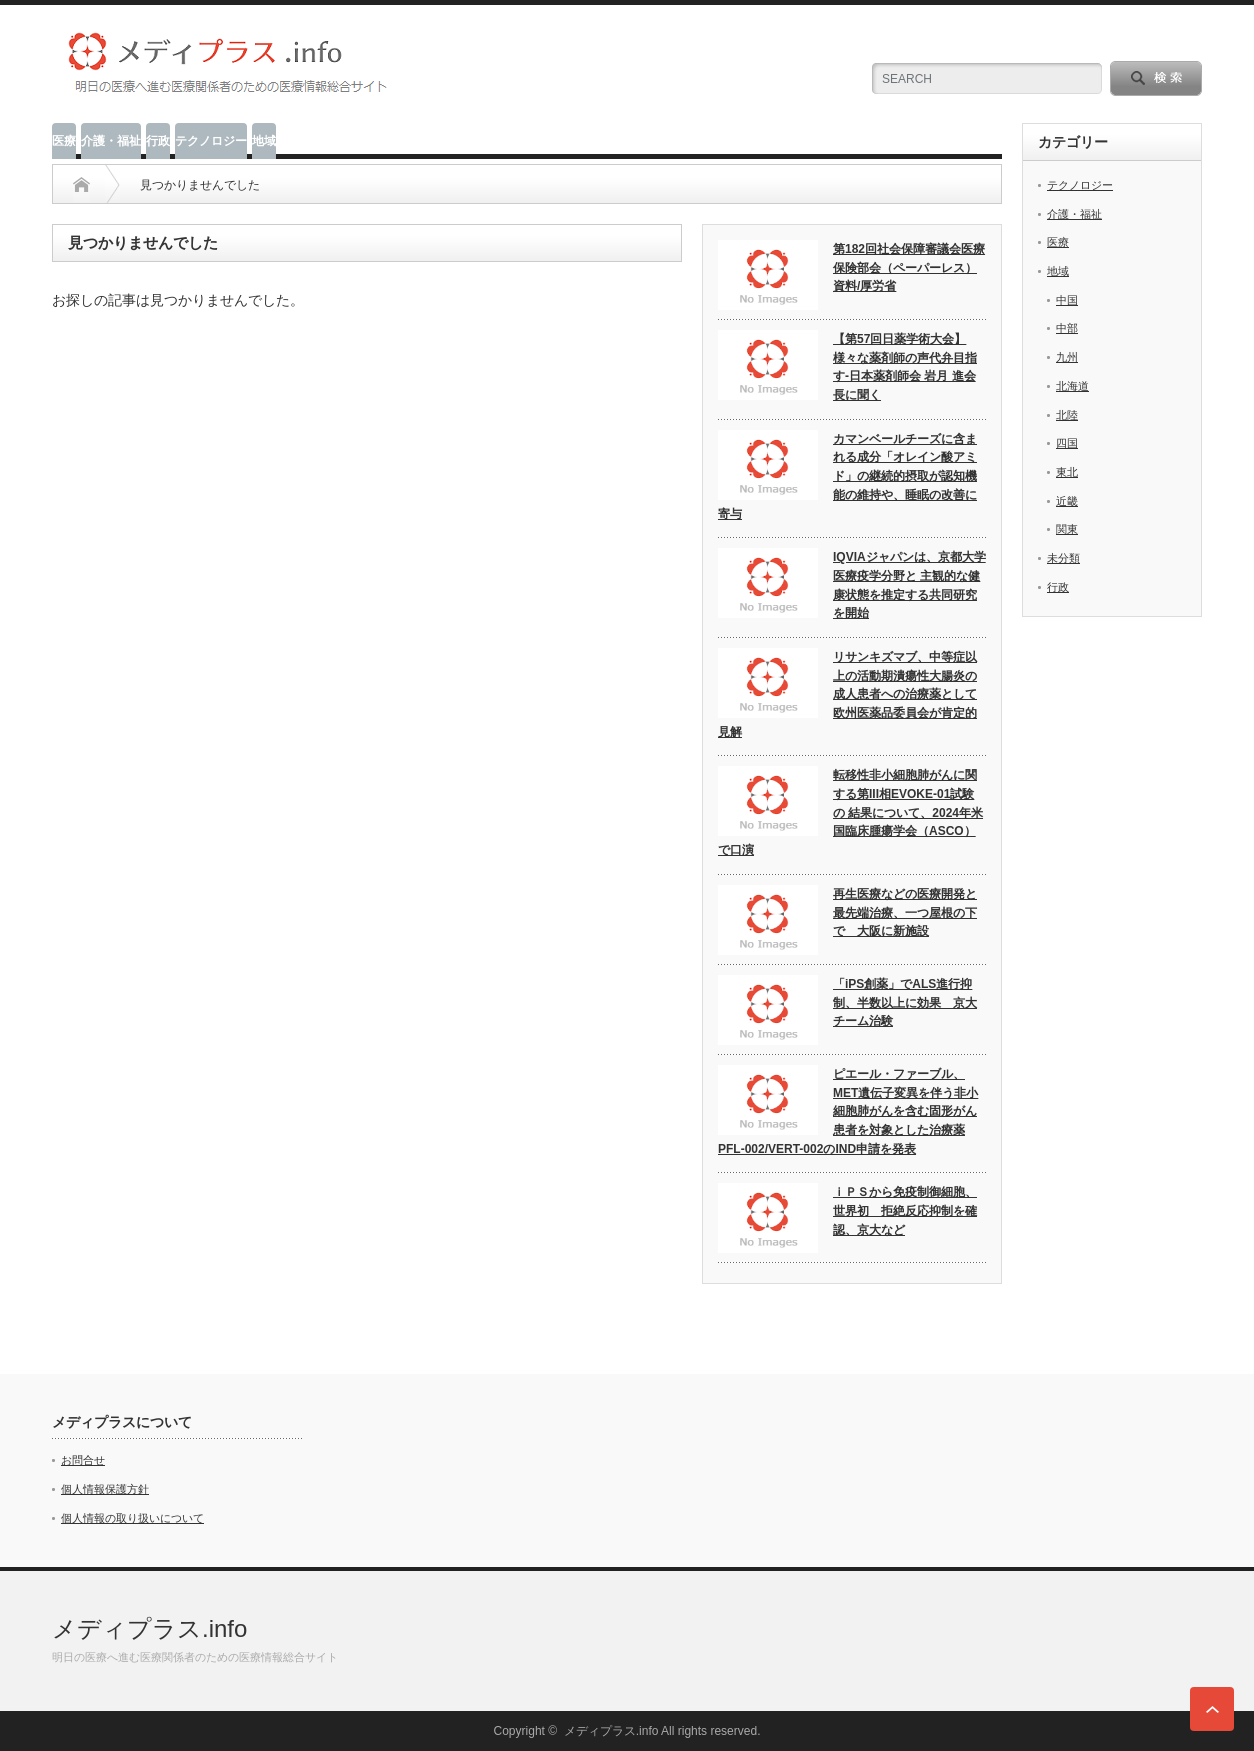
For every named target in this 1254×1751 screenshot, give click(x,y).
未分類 (1063, 558)
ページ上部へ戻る (1212, 1709)
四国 (1067, 443)
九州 (1067, 357)
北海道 (1072, 386)
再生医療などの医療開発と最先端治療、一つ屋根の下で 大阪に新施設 (905, 912)
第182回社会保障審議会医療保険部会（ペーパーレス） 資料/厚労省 (909, 267)
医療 (64, 141)
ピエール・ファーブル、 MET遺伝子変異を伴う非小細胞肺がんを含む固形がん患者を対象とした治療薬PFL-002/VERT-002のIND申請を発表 (848, 1111)
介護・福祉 (111, 141)
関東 (1067, 529)
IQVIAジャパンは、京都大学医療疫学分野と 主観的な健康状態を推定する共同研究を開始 (909, 585)
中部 (1067, 328)
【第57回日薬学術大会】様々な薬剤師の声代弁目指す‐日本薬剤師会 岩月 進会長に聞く (905, 367)
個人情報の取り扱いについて (132, 1518)
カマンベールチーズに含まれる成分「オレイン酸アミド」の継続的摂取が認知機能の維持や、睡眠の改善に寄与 (847, 476)
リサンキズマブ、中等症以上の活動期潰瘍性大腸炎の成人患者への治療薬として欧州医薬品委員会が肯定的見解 (847, 694)
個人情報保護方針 (105, 1489)
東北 (1067, 472)
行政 (158, 141)
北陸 (1067, 415)
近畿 (1067, 501)
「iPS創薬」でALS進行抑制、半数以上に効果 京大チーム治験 (905, 1002)
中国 (1067, 300)
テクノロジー (211, 141)
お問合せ (83, 1460)
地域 (264, 141)
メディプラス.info (149, 1628)
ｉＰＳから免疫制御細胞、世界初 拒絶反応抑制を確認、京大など (905, 1210)
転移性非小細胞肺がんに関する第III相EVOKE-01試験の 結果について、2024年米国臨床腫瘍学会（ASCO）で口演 (850, 812)
